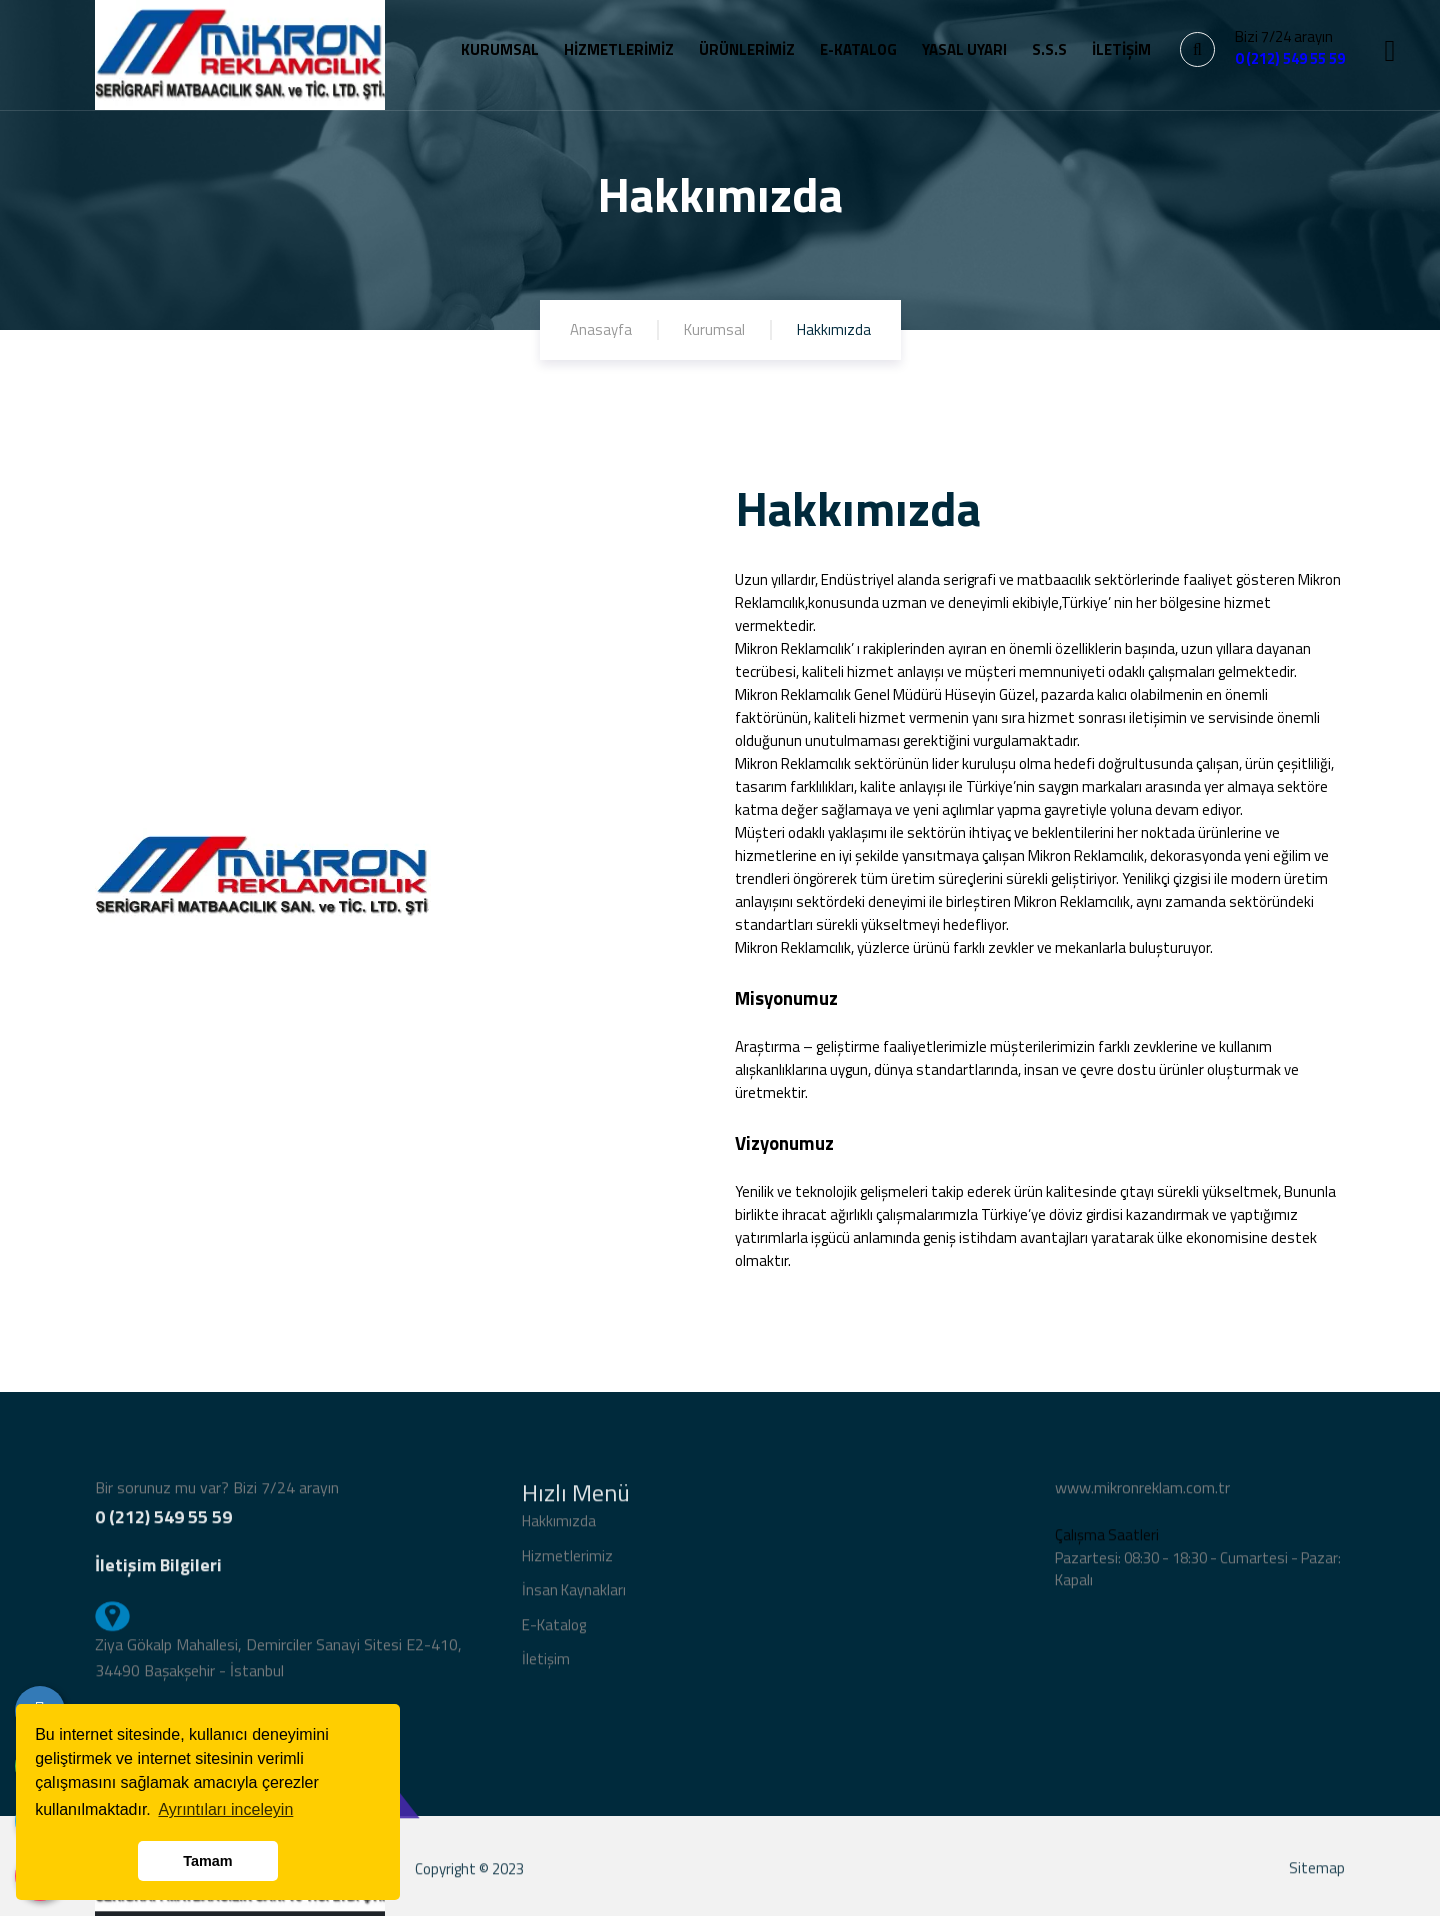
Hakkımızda (559, 1529)
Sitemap (1317, 1876)
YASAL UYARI (964, 49)
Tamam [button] (207, 1861)
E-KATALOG (858, 49)
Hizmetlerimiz (567, 1564)
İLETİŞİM (1121, 49)
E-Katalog (554, 1633)
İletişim (546, 1667)
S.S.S (1049, 49)
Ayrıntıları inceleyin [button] (225, 1809)
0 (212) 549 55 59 (1290, 58)
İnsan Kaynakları (574, 1598)
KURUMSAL (500, 49)
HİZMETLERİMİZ (619, 49)
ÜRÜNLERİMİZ (747, 49)
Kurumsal (714, 329)
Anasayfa (601, 329)
